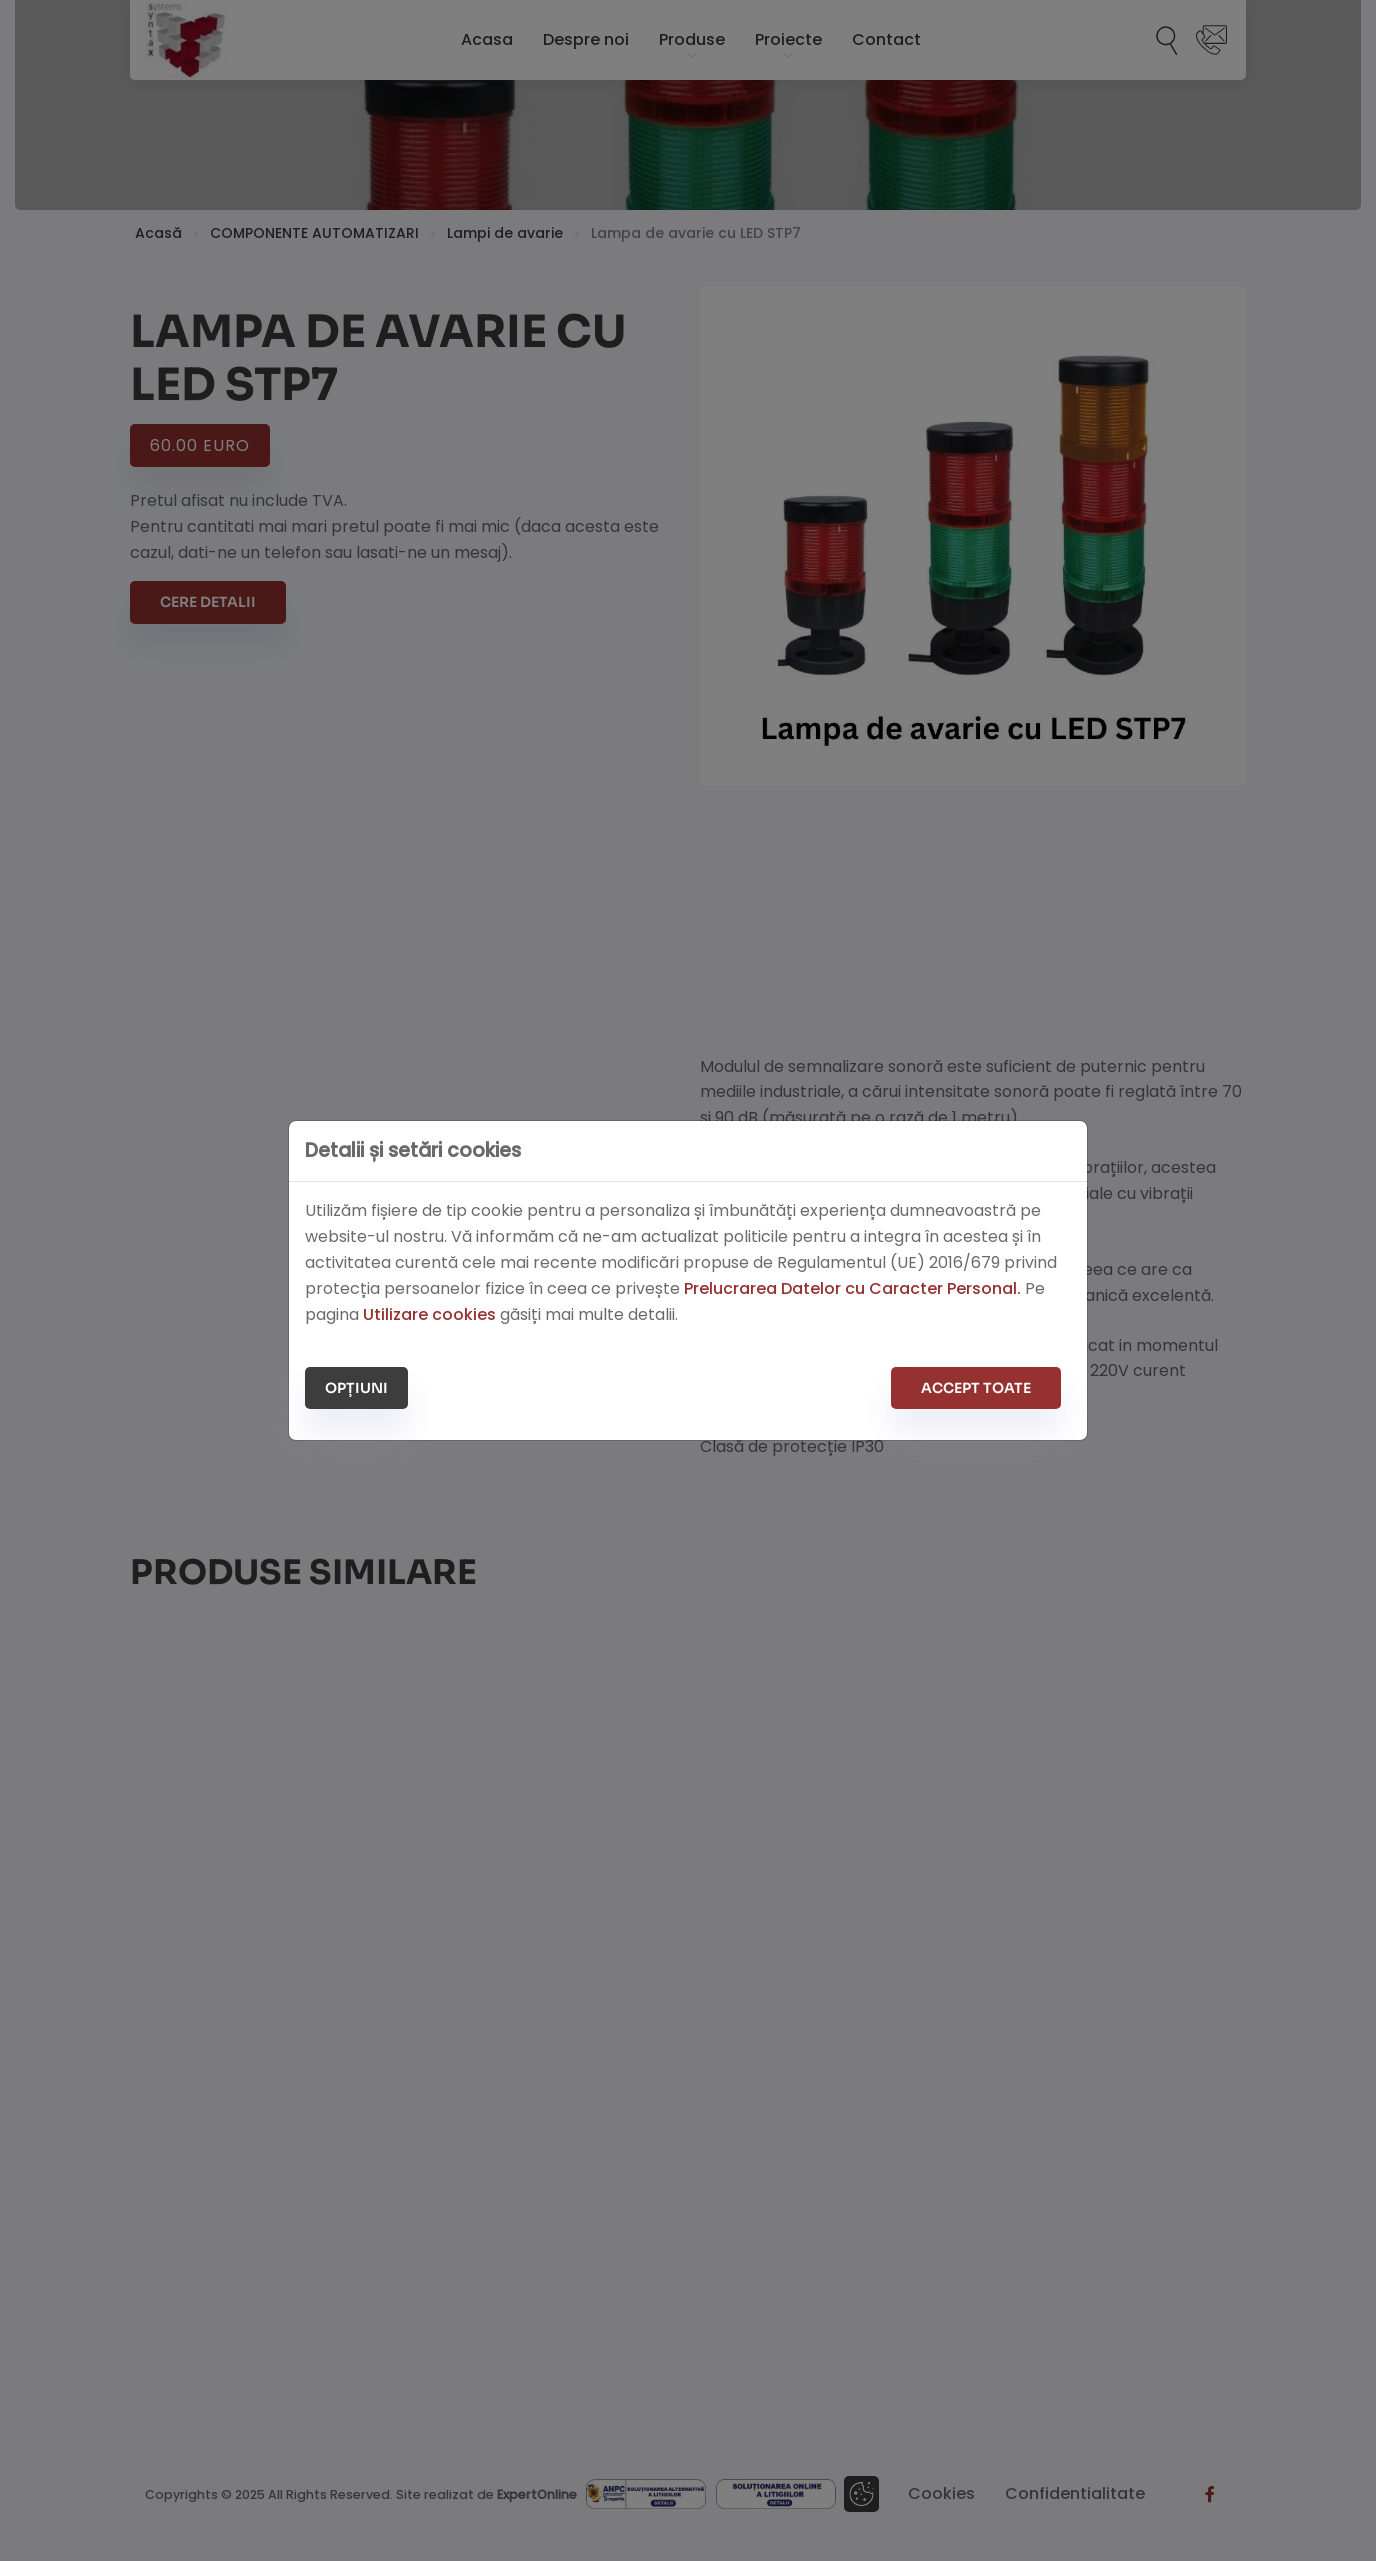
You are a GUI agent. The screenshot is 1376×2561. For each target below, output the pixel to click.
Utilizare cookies (429, 1314)
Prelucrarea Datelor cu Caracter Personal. (852, 1288)
